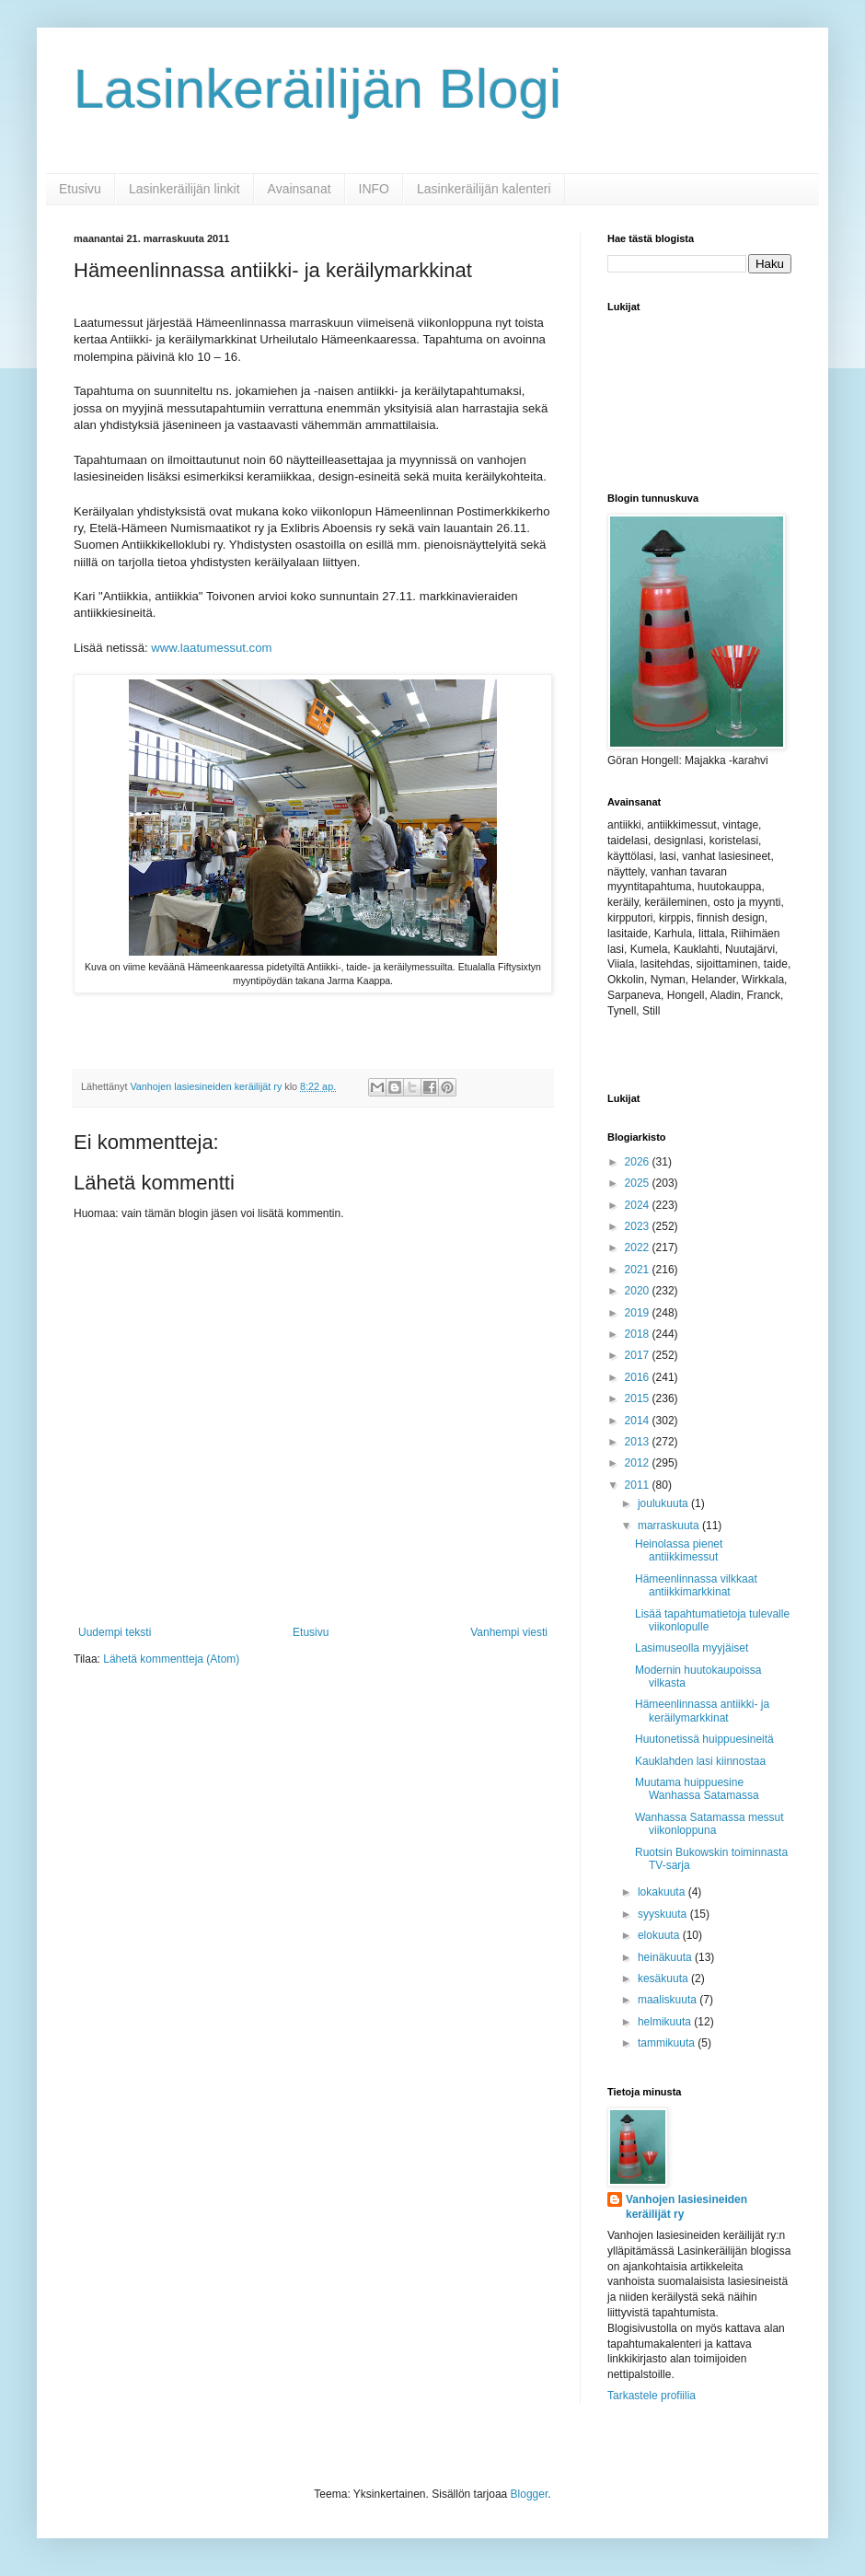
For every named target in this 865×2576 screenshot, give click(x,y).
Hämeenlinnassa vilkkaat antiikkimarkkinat (696, 1585)
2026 (638, 1161)
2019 (638, 1312)
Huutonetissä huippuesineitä (704, 1739)
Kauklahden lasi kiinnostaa (700, 1761)
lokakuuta (663, 1892)
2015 (638, 1398)
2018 (638, 1334)
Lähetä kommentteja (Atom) (171, 1659)
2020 (638, 1290)
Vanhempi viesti (509, 1632)
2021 (638, 1269)
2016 (638, 1377)
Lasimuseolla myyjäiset (691, 1648)
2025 (638, 1183)
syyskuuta (664, 1914)
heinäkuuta (666, 1957)
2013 (638, 1441)
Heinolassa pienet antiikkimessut (678, 1550)
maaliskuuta (668, 1999)
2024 (638, 1205)
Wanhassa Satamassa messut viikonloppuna (709, 1824)
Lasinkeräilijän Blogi (317, 89)
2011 (638, 1485)
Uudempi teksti (114, 1632)
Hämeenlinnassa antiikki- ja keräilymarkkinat (702, 1710)
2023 (638, 1226)
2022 (638, 1247)
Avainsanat (299, 188)
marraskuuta (670, 1525)
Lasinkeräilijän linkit (184, 188)
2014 (638, 1420)
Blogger (529, 2494)
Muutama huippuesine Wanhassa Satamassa (697, 1789)
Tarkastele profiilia (651, 2395)
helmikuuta (666, 2021)
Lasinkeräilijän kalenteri (484, 188)
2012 (638, 1462)
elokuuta (660, 1935)
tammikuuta (668, 2042)
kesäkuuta (664, 1978)
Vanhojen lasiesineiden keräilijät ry (686, 2207)
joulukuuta (664, 1503)
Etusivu (80, 188)
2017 (638, 1355)
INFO (374, 188)
